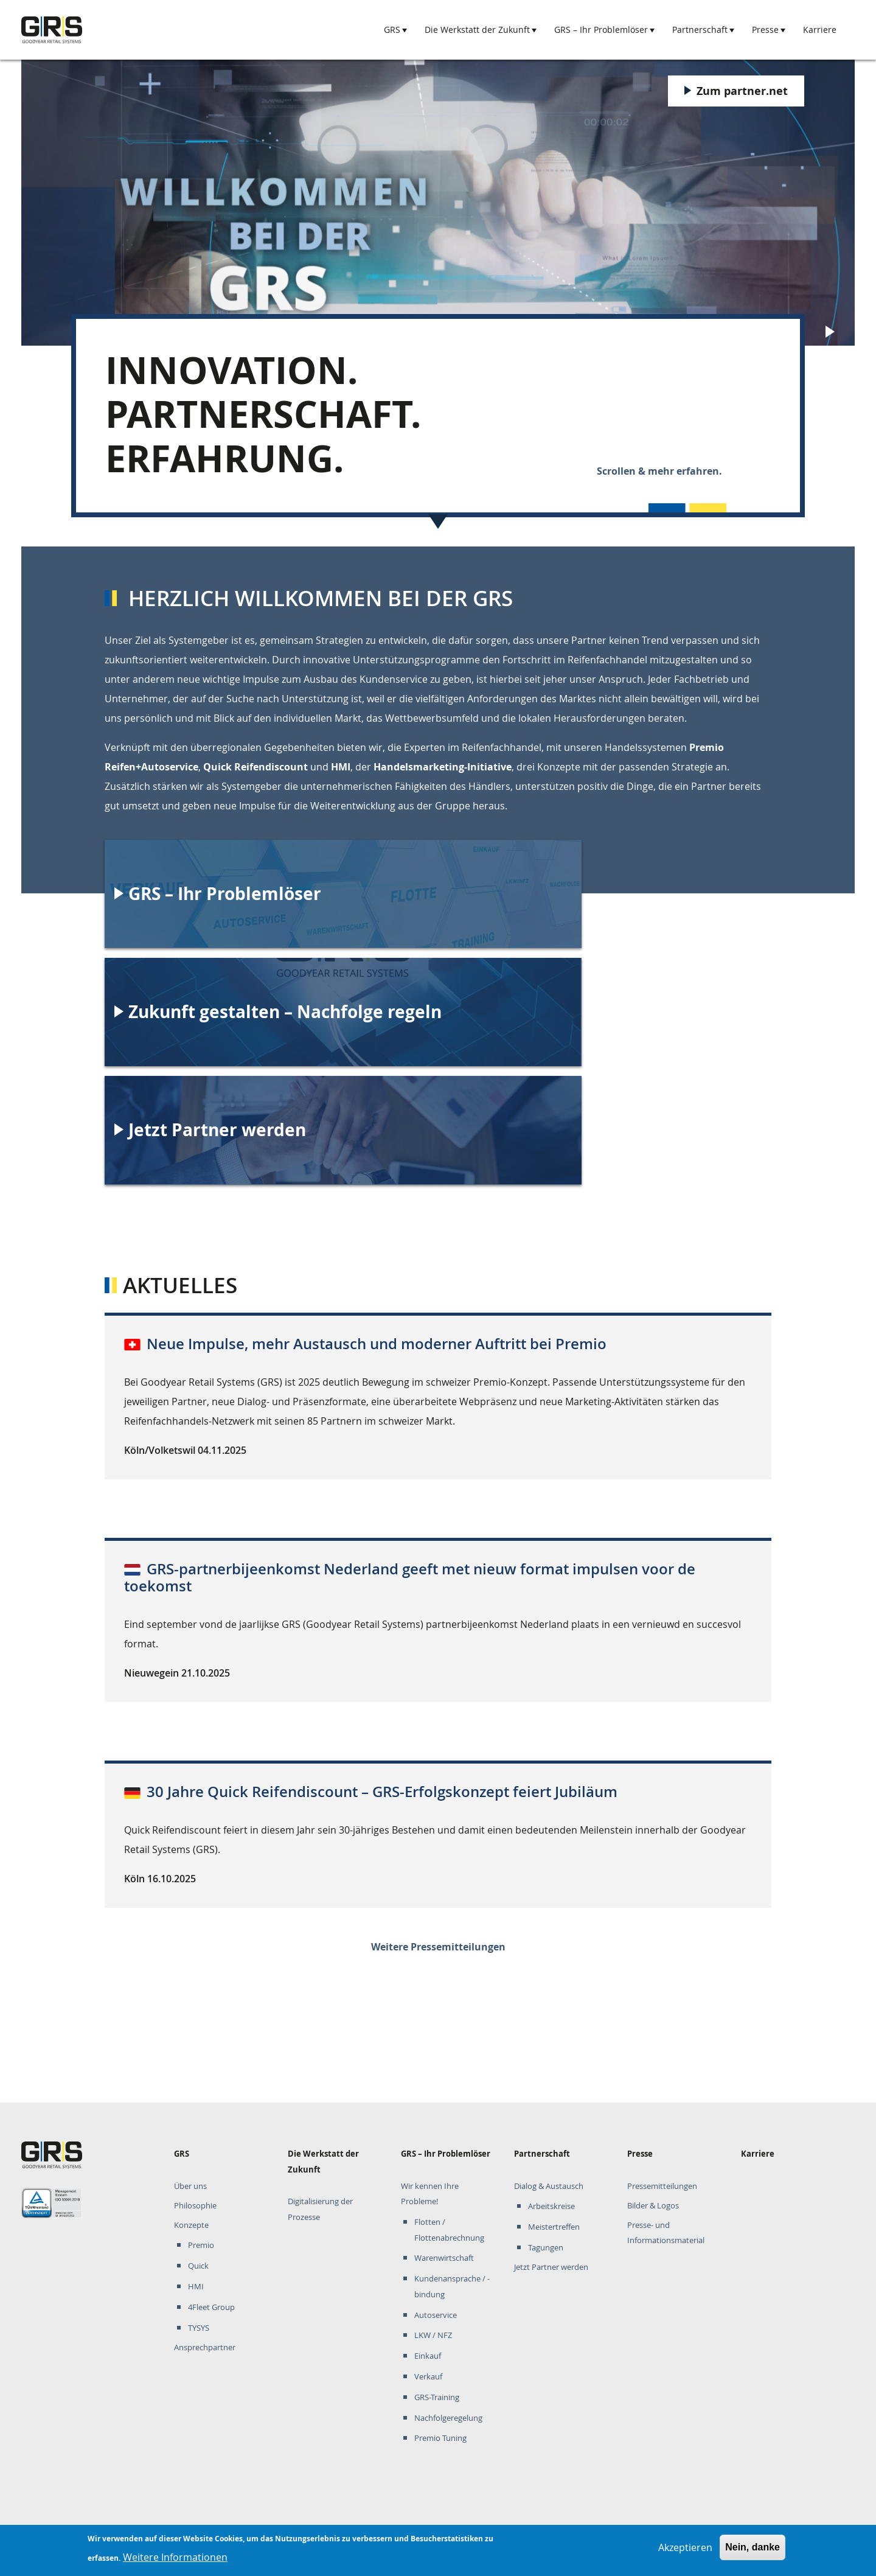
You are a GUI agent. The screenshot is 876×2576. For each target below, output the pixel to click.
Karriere (819, 29)
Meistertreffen (554, 2227)
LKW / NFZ (433, 2335)
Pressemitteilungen (662, 2186)
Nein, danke (752, 2547)
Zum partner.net (742, 91)
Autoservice (435, 2315)
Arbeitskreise (551, 2206)
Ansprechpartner (204, 2347)
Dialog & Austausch (548, 2186)
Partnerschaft (700, 29)
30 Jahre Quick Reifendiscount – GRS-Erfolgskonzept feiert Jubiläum (382, 1791)
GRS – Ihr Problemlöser (601, 29)
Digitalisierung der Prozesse (320, 2209)
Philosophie (195, 2206)
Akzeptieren (685, 2547)
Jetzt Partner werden (551, 2267)
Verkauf (428, 2377)
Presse (765, 29)
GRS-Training (436, 2397)
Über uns (190, 2186)
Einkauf (427, 2356)
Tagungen (545, 2248)
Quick (198, 2266)
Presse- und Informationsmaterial (665, 2233)
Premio (201, 2245)
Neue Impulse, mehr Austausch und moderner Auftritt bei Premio (377, 1343)
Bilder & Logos (653, 2206)
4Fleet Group (211, 2307)
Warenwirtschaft (444, 2258)
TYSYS (198, 2328)
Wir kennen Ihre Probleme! (430, 2194)
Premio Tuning (440, 2438)
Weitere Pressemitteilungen (438, 1946)
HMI (196, 2286)
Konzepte (191, 2225)
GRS (392, 29)
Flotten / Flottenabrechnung (449, 2230)
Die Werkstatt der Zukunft (477, 29)
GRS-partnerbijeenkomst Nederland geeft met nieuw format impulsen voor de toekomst (409, 1577)
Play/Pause (832, 333)
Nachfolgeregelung (448, 2418)
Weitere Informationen (175, 2557)
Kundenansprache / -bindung (452, 2287)
